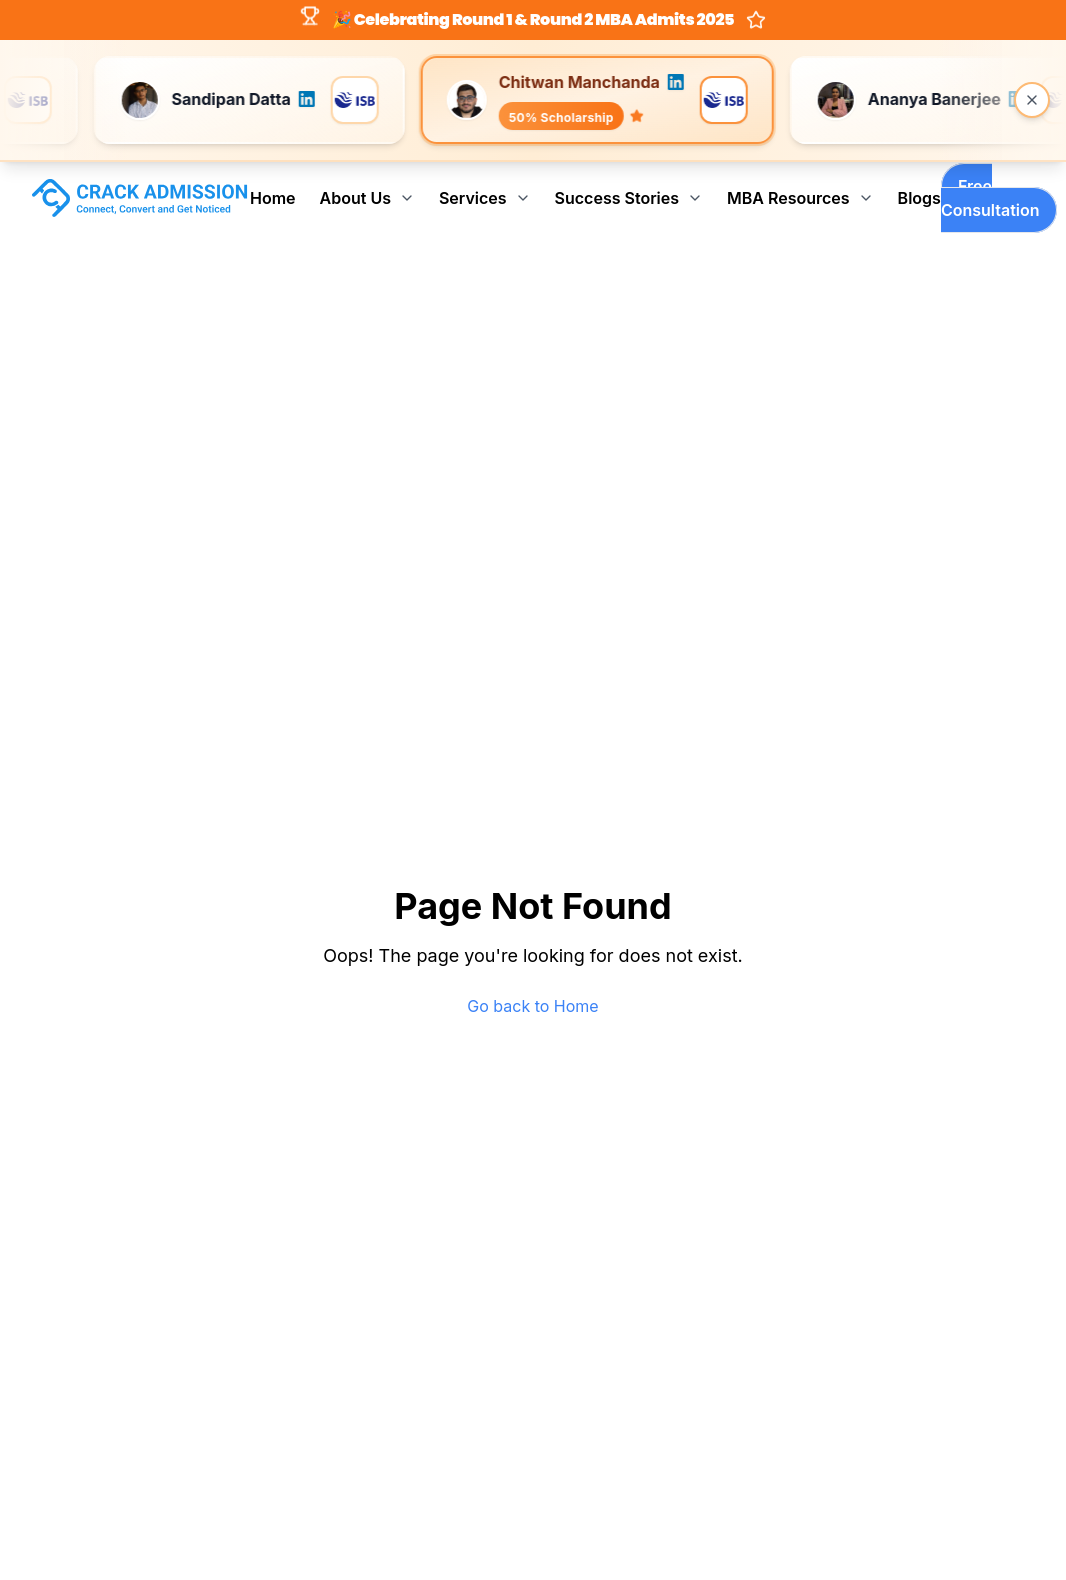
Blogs (919, 198)
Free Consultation (990, 198)
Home (273, 198)
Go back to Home (532, 1006)
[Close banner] (1032, 100)
